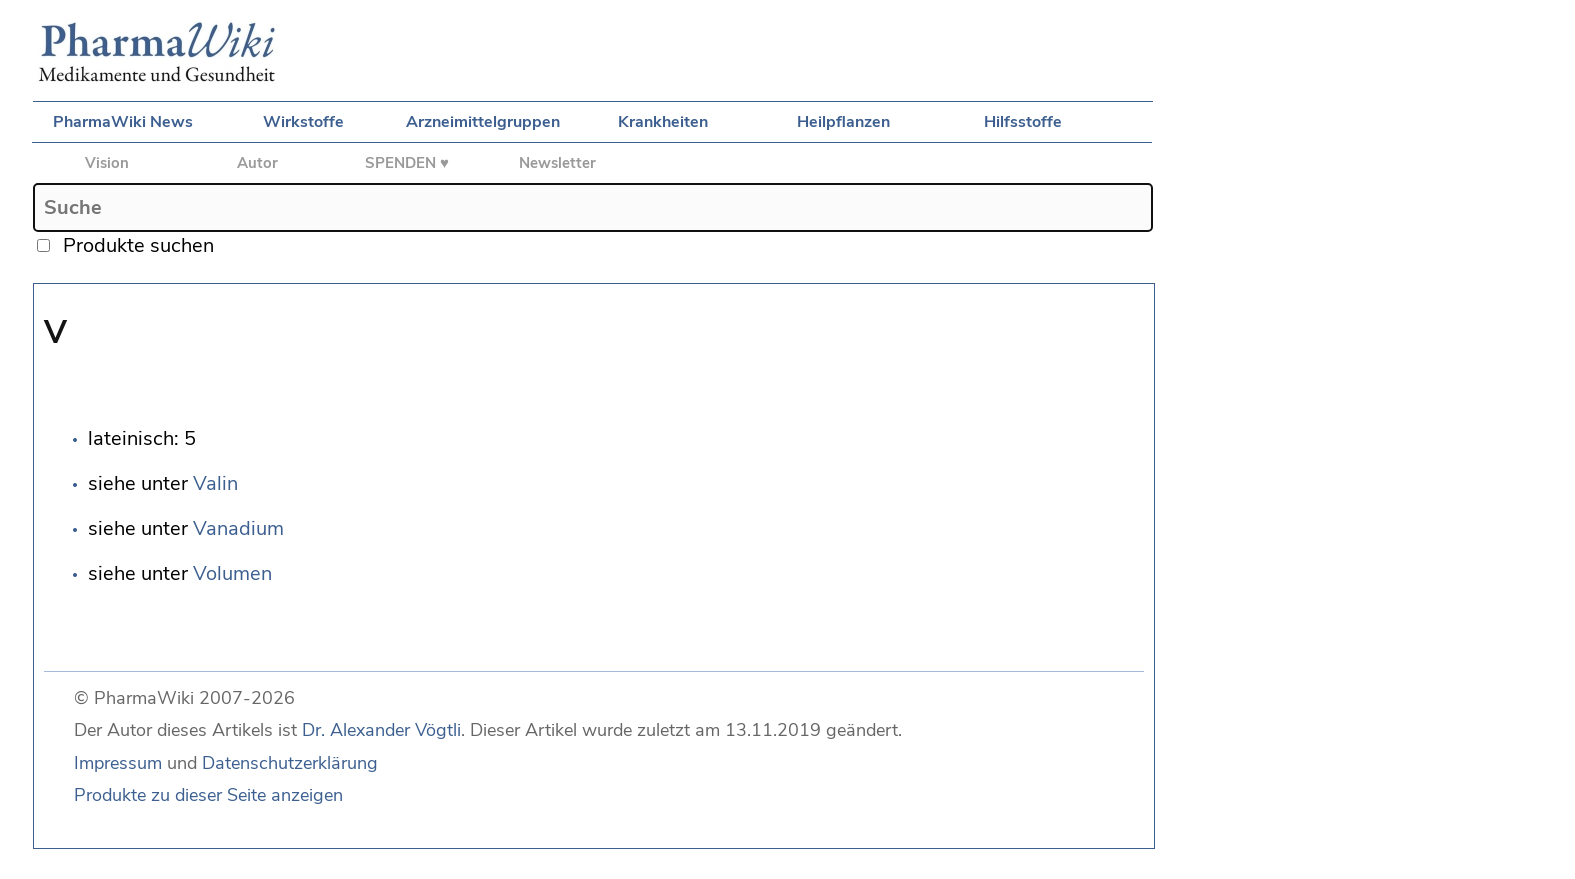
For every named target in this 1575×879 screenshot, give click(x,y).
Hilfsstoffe (1023, 122)
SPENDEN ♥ (407, 163)
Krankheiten (663, 122)
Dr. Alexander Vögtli (381, 730)
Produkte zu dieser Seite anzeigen (208, 795)
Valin (215, 483)
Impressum (118, 763)
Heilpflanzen (843, 122)
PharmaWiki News (123, 122)
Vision (107, 163)
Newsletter (557, 163)
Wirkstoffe (303, 122)
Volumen (232, 573)
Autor (257, 163)
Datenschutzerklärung (290, 763)
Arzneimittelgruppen (483, 122)
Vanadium (238, 528)
